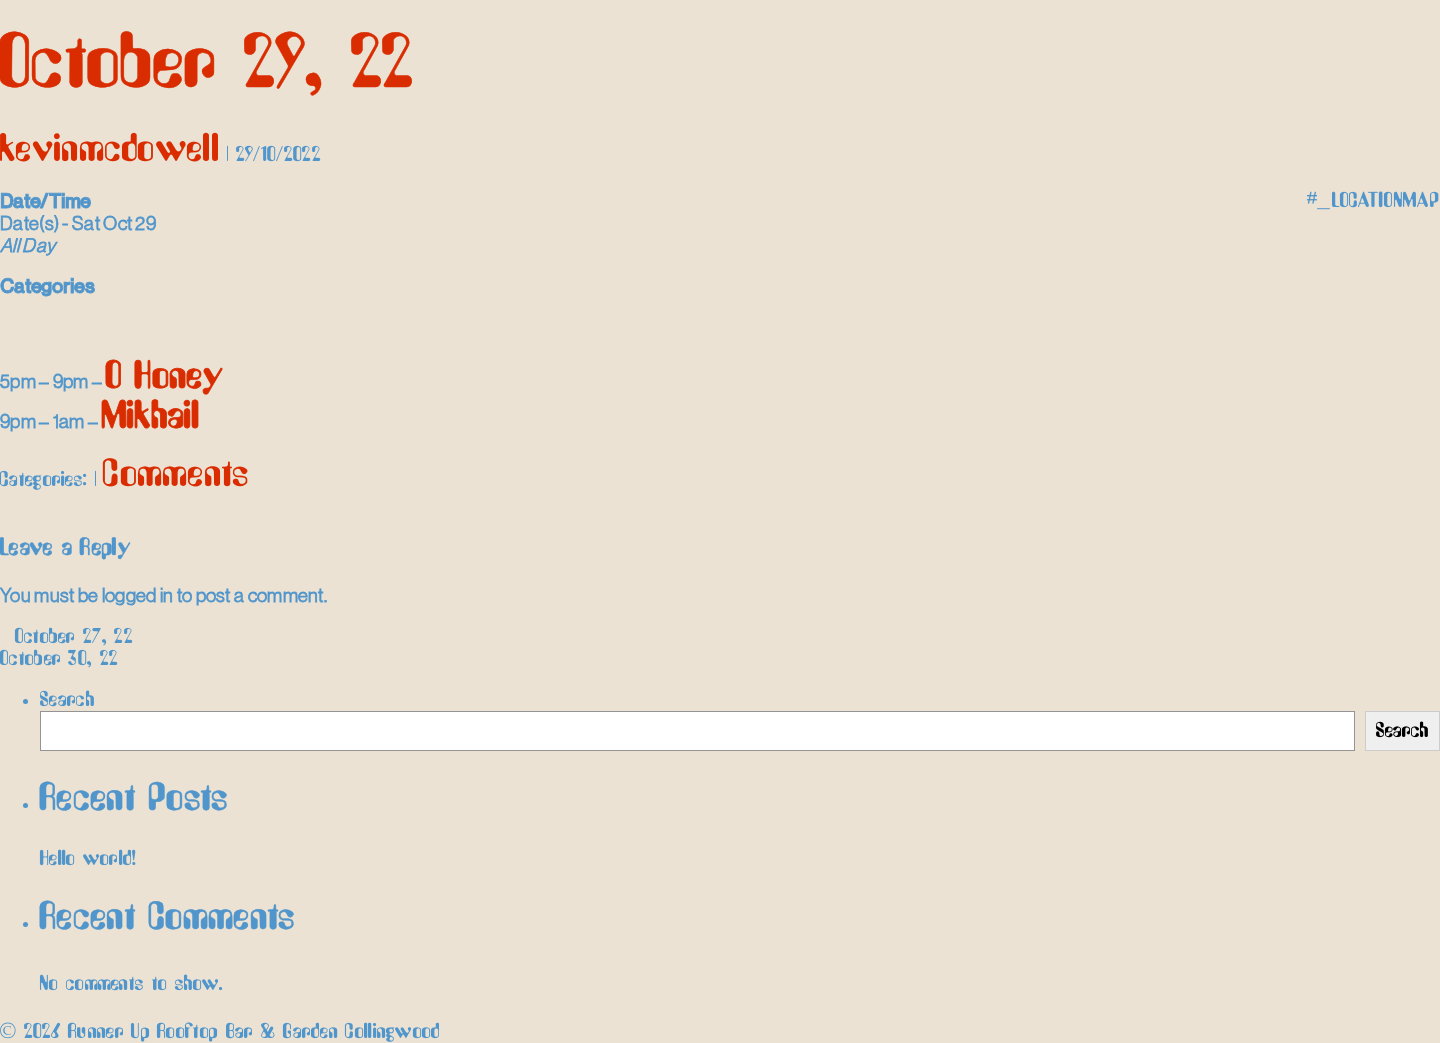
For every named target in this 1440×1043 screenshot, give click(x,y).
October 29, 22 (206, 65)
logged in (138, 595)
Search (67, 700)
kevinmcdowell (110, 150)
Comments (176, 475)
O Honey (165, 377)
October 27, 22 (66, 637)
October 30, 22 (68, 659)
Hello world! (88, 859)
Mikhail (151, 417)
